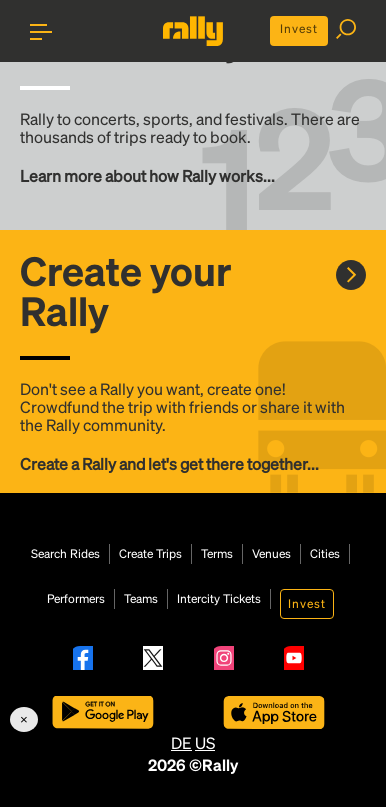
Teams (141, 599)
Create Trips (150, 554)
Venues (271, 554)
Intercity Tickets (219, 599)
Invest (299, 28)
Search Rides (65, 554)
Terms (217, 554)
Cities (325, 554)
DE (181, 742)
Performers (76, 599)
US (205, 742)
